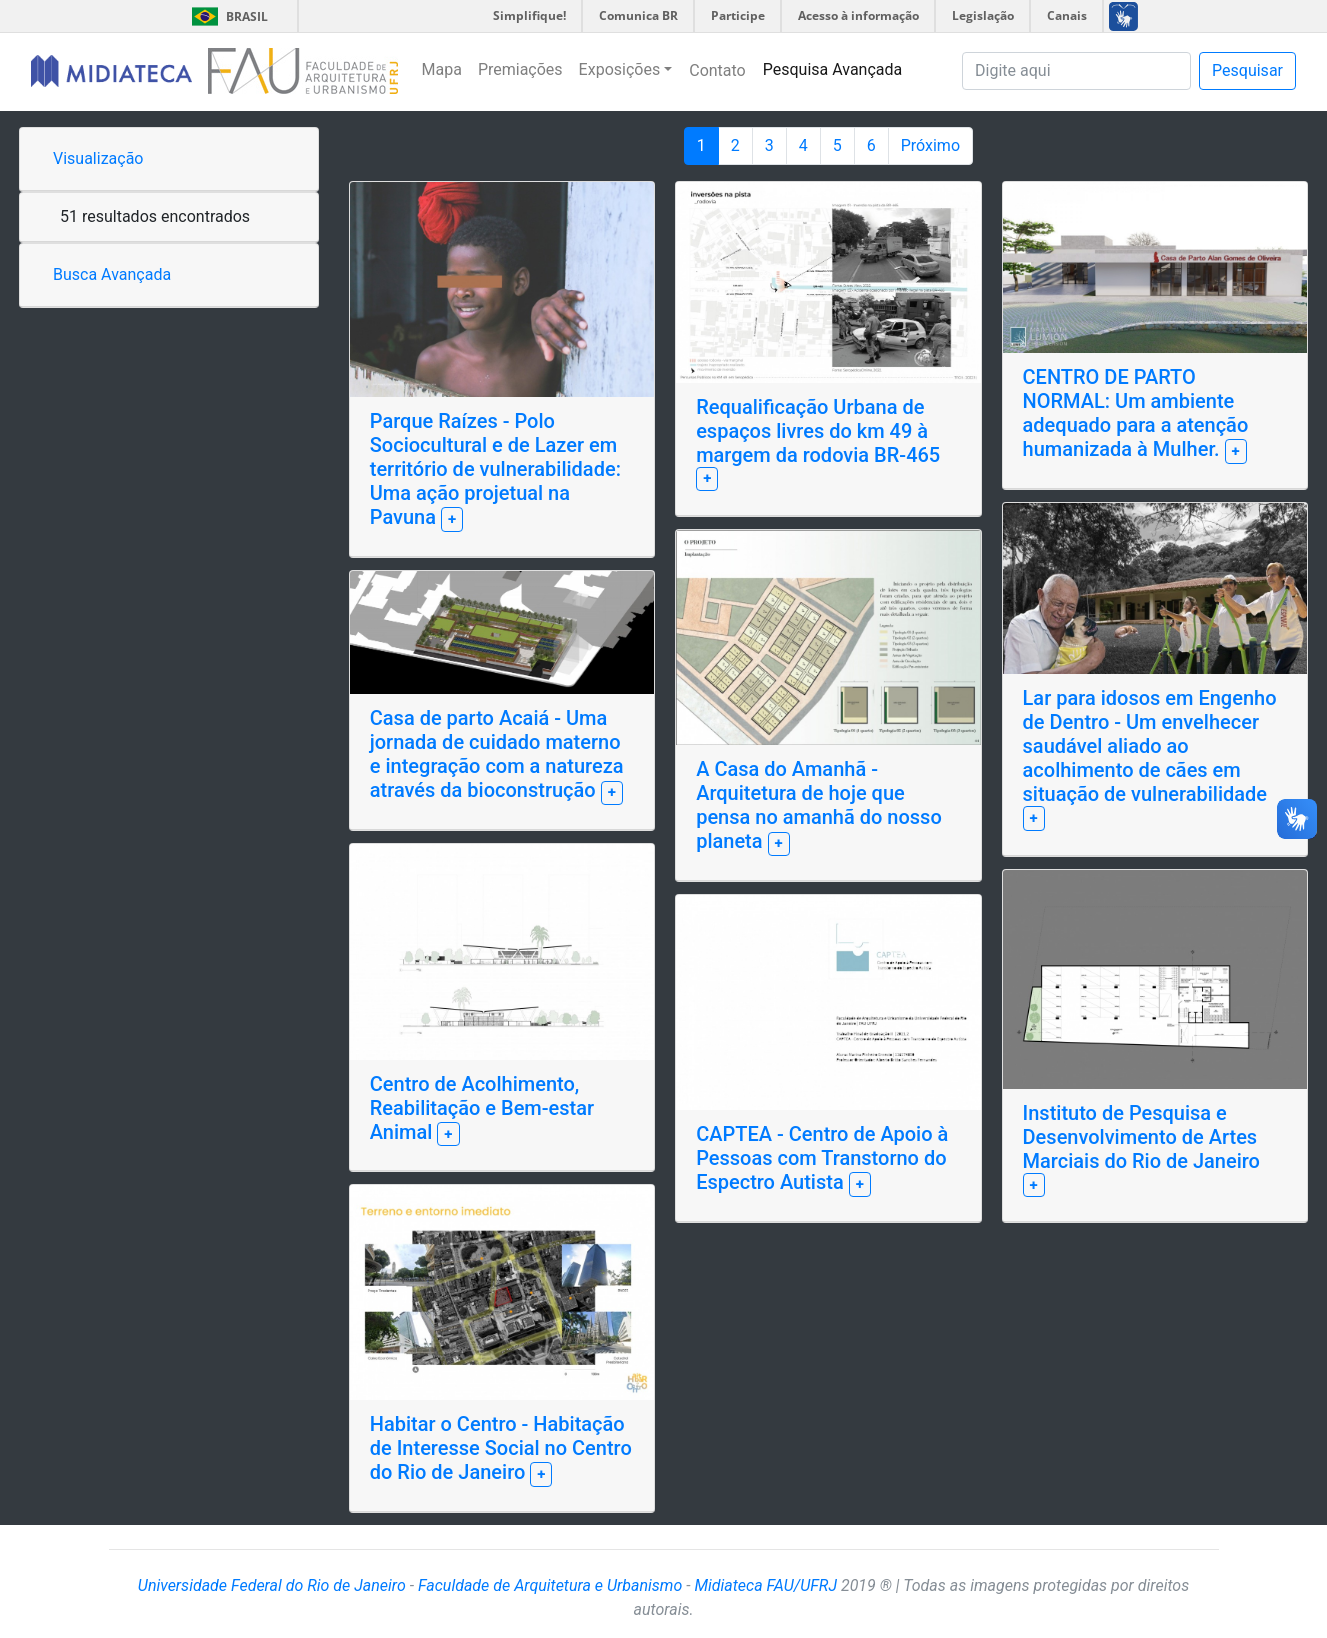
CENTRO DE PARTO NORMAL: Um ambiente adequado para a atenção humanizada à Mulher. (1136, 413)
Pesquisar (1247, 70)
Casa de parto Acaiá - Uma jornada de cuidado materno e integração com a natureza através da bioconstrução (497, 754)
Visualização (98, 158)
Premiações (520, 69)
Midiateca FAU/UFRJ (765, 1585)
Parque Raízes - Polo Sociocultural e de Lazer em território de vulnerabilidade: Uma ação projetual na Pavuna (495, 469)
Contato (717, 70)
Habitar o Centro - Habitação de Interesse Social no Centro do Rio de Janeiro (501, 1448)
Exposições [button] (620, 69)
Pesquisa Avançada (833, 69)
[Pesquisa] (1076, 71)
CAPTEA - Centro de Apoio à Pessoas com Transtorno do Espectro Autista (822, 1158)
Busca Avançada (112, 274)
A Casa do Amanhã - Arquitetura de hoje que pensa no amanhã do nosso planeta (819, 805)
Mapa (442, 69)
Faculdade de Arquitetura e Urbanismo (550, 1585)
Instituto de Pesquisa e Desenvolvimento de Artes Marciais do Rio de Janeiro (1141, 1137)
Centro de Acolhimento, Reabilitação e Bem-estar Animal (482, 1108)
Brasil (226, 16)
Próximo (930, 145)
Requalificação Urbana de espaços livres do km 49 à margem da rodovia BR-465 (818, 431)
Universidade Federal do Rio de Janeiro (272, 1585)
